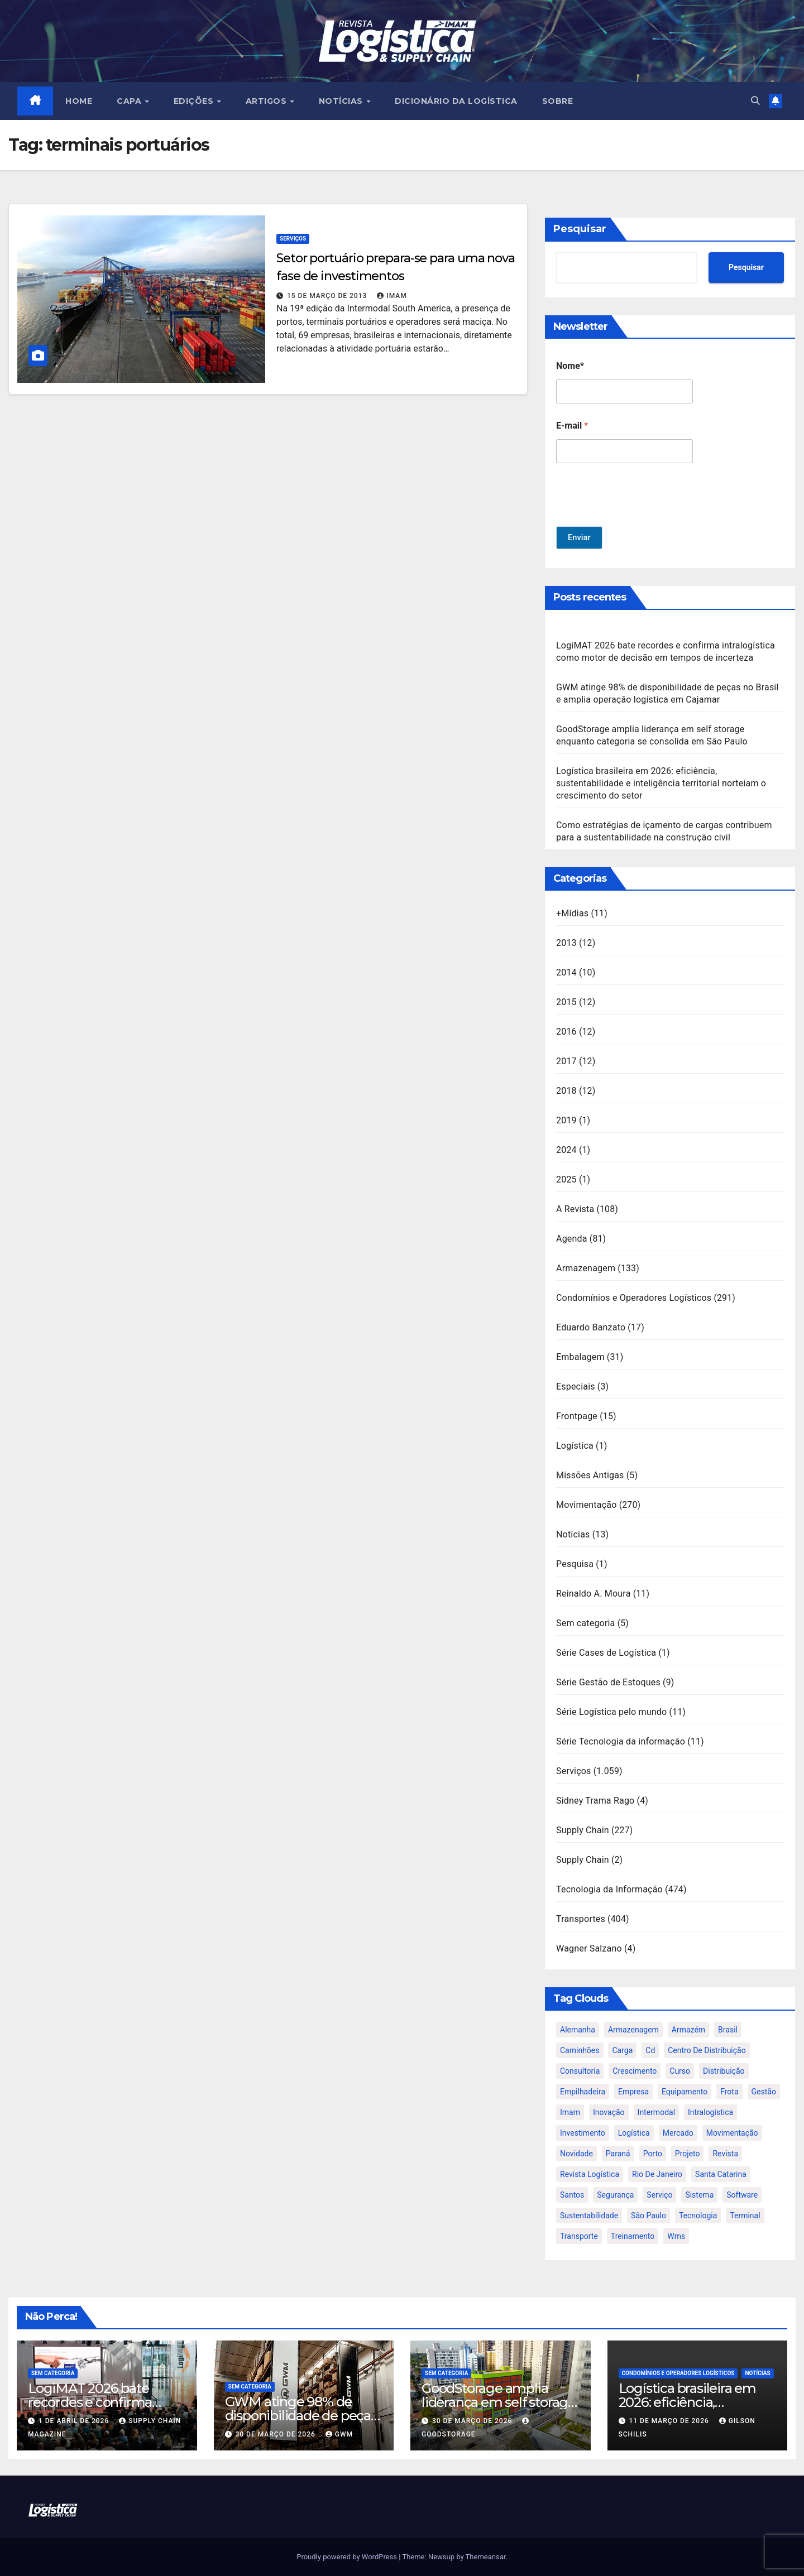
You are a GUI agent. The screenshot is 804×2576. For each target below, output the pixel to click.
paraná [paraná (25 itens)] (618, 2153)
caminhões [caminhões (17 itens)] (580, 2050)
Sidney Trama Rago (595, 1800)
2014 (566, 972)
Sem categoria (585, 1623)
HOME (79, 101)
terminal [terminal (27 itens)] (745, 2215)
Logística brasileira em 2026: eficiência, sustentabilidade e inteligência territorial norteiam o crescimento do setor (661, 783)
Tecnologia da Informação (609, 1889)
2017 (566, 1061)
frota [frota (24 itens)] (729, 2091)
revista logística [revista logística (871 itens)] (589, 2174)
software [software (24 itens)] (742, 2194)
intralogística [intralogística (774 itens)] (710, 2112)
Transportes (580, 1919)
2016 (566, 1031)
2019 (566, 1120)
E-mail (572, 425)
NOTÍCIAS (342, 101)
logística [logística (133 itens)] (634, 2132)
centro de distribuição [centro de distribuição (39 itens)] (706, 2050)
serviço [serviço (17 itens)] (659, 2194)
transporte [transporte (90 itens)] (579, 2236)
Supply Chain (582, 1830)
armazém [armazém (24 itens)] (688, 2029)
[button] (755, 100)
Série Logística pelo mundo (611, 1712)
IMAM (391, 296)
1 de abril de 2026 (75, 2421)
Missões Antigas (590, 1475)
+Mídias (572, 913)
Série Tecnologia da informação (620, 1741)
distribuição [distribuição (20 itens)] (723, 2070)
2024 (566, 1150)
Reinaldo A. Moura (593, 1593)
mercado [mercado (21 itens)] (678, 2132)
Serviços (293, 239)
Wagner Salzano (589, 1948)
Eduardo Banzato (590, 1327)
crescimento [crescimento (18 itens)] (634, 2070)
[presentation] (641, 519)
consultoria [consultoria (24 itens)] (580, 2070)
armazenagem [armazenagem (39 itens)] (633, 2029)
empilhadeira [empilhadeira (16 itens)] (582, 2091)
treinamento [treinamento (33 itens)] (633, 2236)
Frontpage (576, 1416)
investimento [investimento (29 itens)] (582, 2132)
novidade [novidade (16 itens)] (576, 2153)
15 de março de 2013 (328, 296)
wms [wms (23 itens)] (676, 2236)
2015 (566, 1002)
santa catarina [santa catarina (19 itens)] (720, 2174)
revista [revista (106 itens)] (725, 2153)
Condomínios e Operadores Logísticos (633, 1297)
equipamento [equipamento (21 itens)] (684, 2091)
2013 (566, 943)
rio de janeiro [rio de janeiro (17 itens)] (657, 2174)
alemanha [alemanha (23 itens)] (577, 2029)
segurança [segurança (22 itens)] (615, 2194)
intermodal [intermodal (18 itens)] (656, 2112)
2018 (566, 1090)
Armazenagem (585, 1268)
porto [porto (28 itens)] (652, 2153)
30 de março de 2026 (276, 2434)
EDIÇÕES (195, 101)
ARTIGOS (267, 101)
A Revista (575, 1209)
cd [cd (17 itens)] (650, 2050)
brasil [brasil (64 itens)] (728, 2029)
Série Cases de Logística (606, 1652)
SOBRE (557, 101)
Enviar (580, 537)
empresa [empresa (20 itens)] (633, 2091)
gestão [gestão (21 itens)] (764, 2091)
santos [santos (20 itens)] (572, 2194)
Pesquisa (575, 1564)
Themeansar (486, 2557)
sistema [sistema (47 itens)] (699, 2194)
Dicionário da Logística (456, 101)
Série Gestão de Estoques (608, 1682)
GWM (339, 2434)
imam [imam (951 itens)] (570, 2112)
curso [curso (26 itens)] (679, 2070)
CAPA (131, 101)
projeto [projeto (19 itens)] (687, 2153)
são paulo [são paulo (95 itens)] (648, 2215)
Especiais (575, 1386)
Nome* (570, 366)
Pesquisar (579, 229)
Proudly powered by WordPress (347, 2557)
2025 (566, 1179)
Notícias (573, 1534)
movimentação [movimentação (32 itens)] (732, 2132)
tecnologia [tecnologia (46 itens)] (698, 2215)
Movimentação (586, 1505)
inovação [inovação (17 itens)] (609, 2112)
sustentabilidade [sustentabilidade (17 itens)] (589, 2215)
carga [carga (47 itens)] (622, 2050)
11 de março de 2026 (670, 2421)
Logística (575, 1445)
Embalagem (580, 1357)
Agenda (571, 1238)
